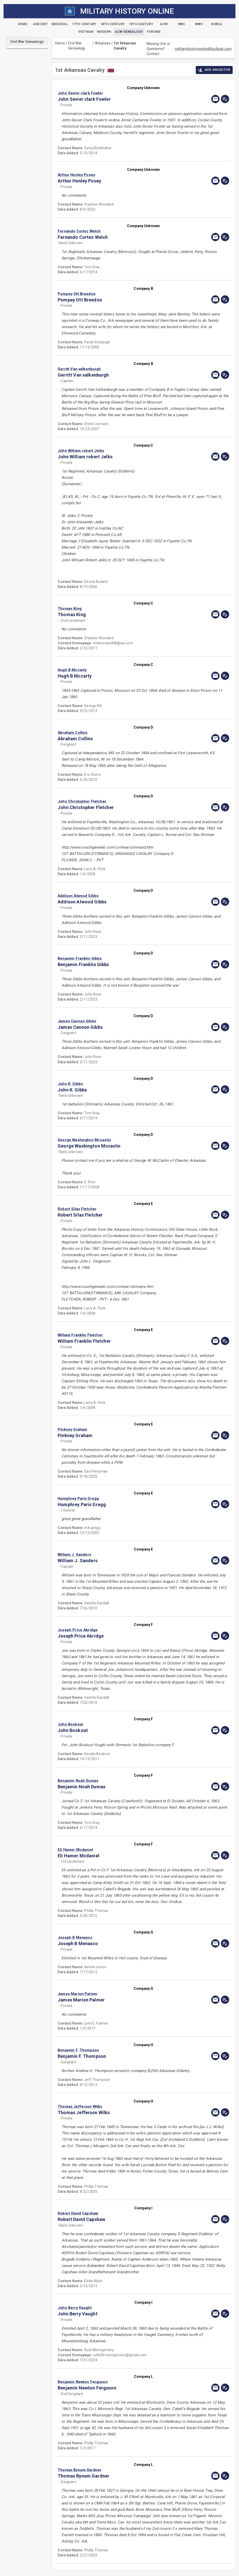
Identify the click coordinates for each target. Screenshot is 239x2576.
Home (60, 43)
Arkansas (102, 43)
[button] (118, 93)
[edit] (225, 99)
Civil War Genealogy (76, 45)
